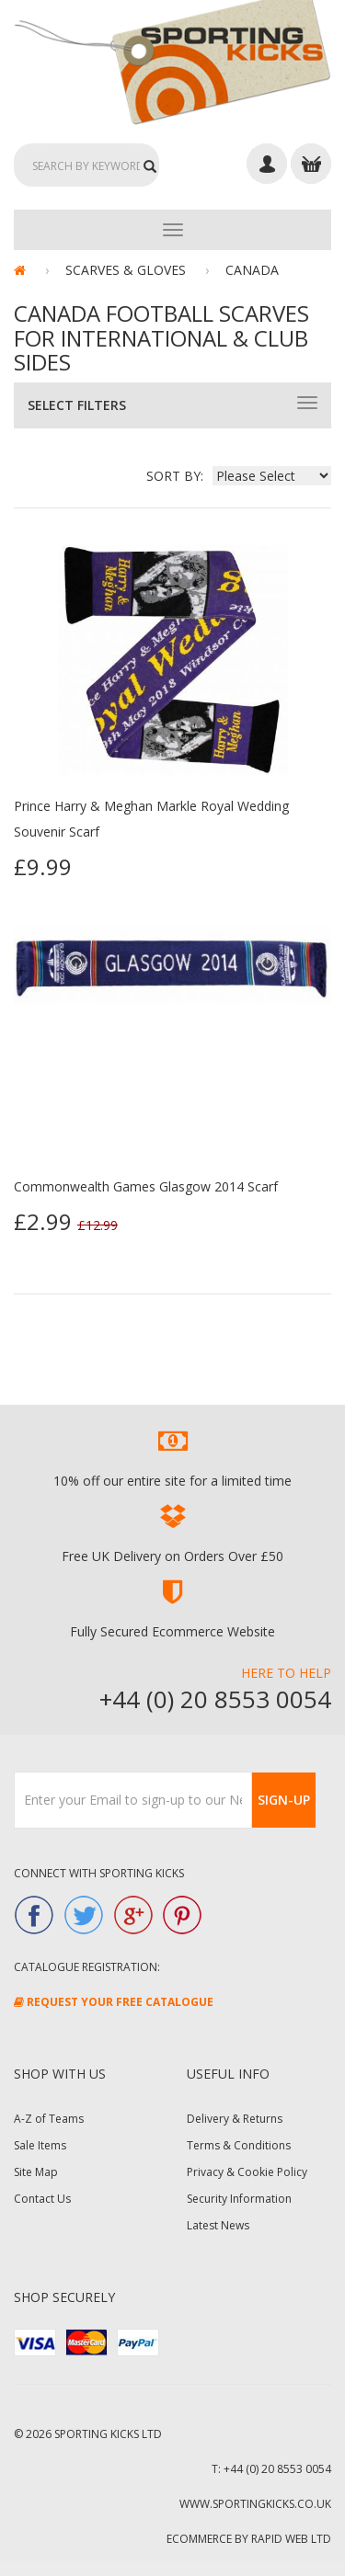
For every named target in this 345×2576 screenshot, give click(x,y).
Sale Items (40, 2145)
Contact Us (42, 2198)
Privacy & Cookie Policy (247, 2172)
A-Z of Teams (49, 2118)
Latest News (218, 2225)
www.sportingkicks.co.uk (255, 2504)
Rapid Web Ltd (291, 2539)
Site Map (36, 2172)
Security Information (239, 2198)
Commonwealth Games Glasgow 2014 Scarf (146, 1186)
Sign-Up (284, 1799)
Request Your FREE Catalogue (113, 2002)
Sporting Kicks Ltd (108, 2434)
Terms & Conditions (239, 2145)
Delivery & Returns (234, 2118)
